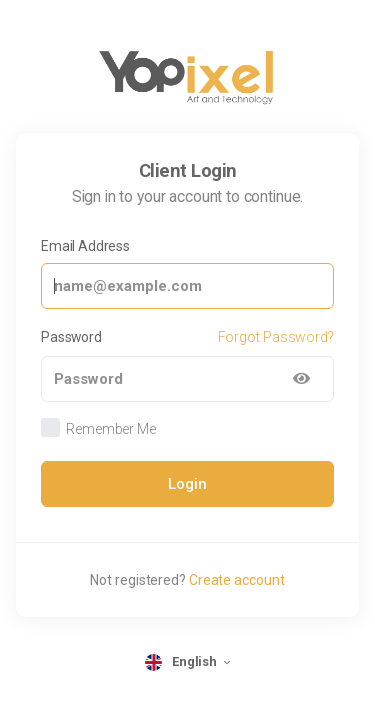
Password (71, 337)
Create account (237, 580)
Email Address (85, 246)
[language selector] (187, 662)
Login (188, 484)
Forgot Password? (276, 337)
